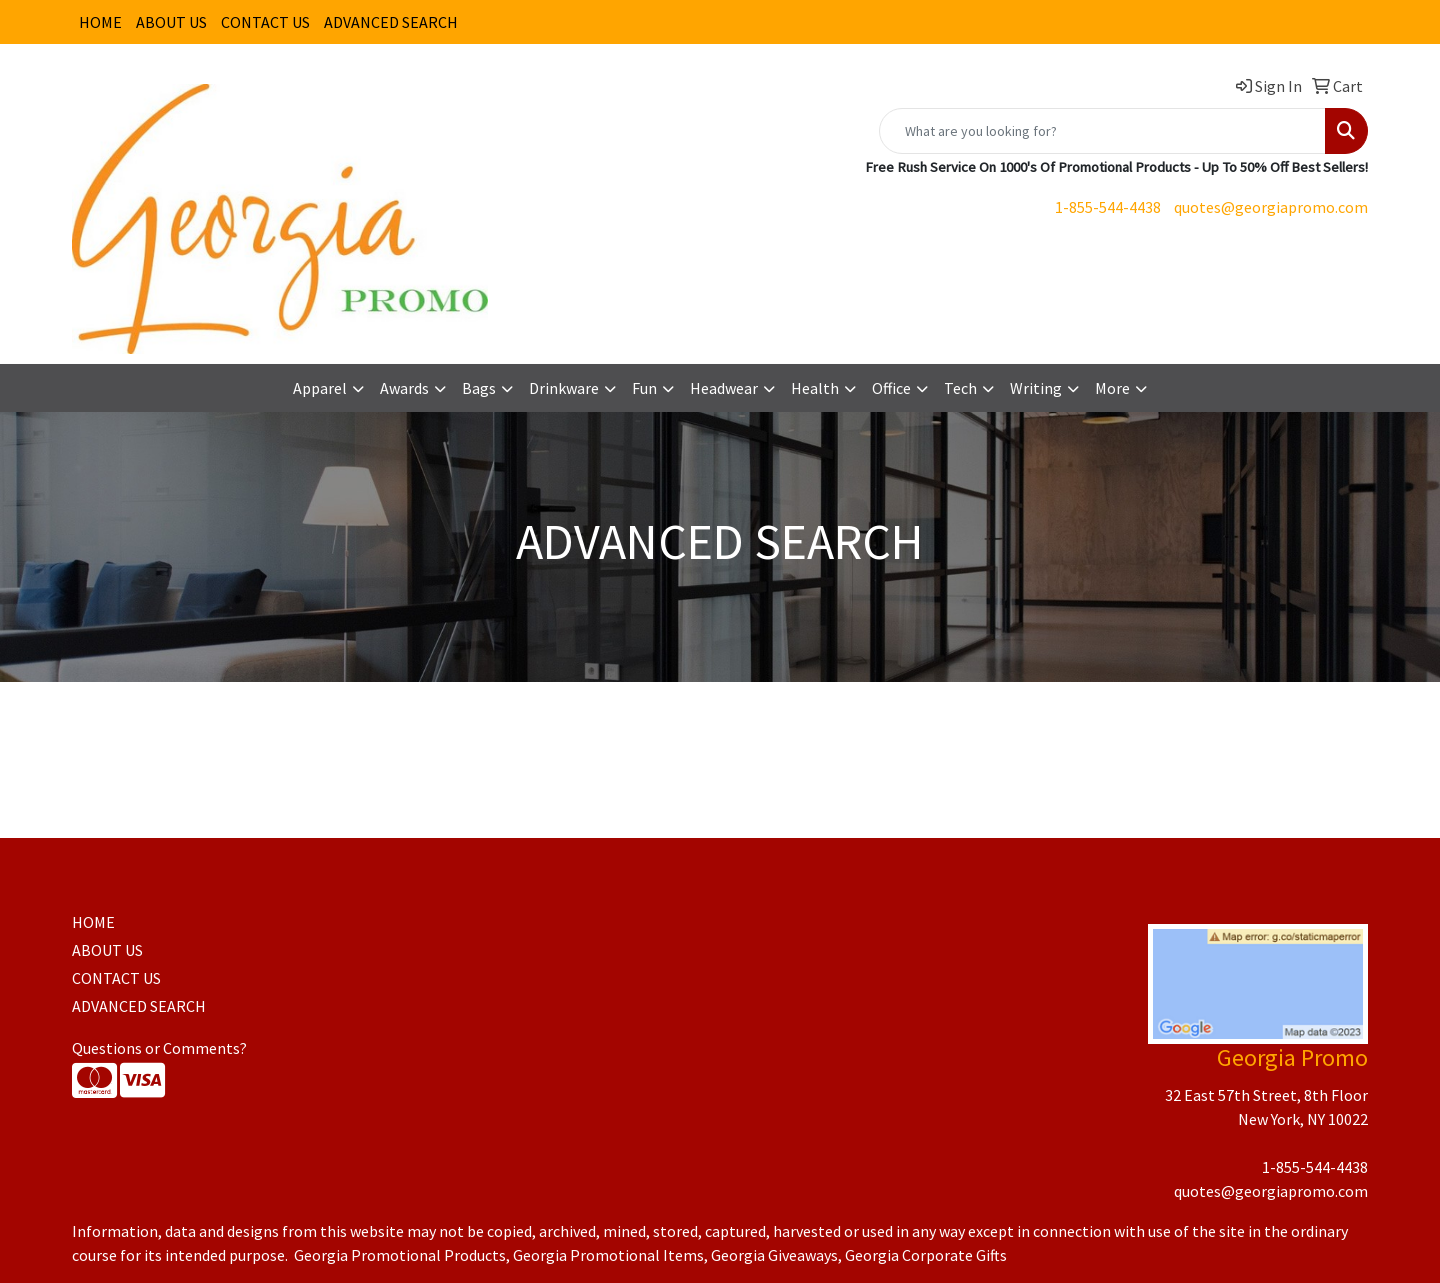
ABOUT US (171, 22)
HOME (100, 22)
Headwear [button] (724, 388)
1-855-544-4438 (1108, 207)
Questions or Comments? (159, 1048)
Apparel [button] (320, 388)
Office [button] (891, 388)
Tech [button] (960, 388)
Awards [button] (404, 388)
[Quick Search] (1102, 131)
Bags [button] (479, 388)
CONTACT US (265, 22)
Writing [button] (1036, 388)
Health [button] (815, 388)
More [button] (1112, 388)
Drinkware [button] (564, 388)
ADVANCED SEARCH (391, 22)
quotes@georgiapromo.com (1271, 207)
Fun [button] (644, 388)
